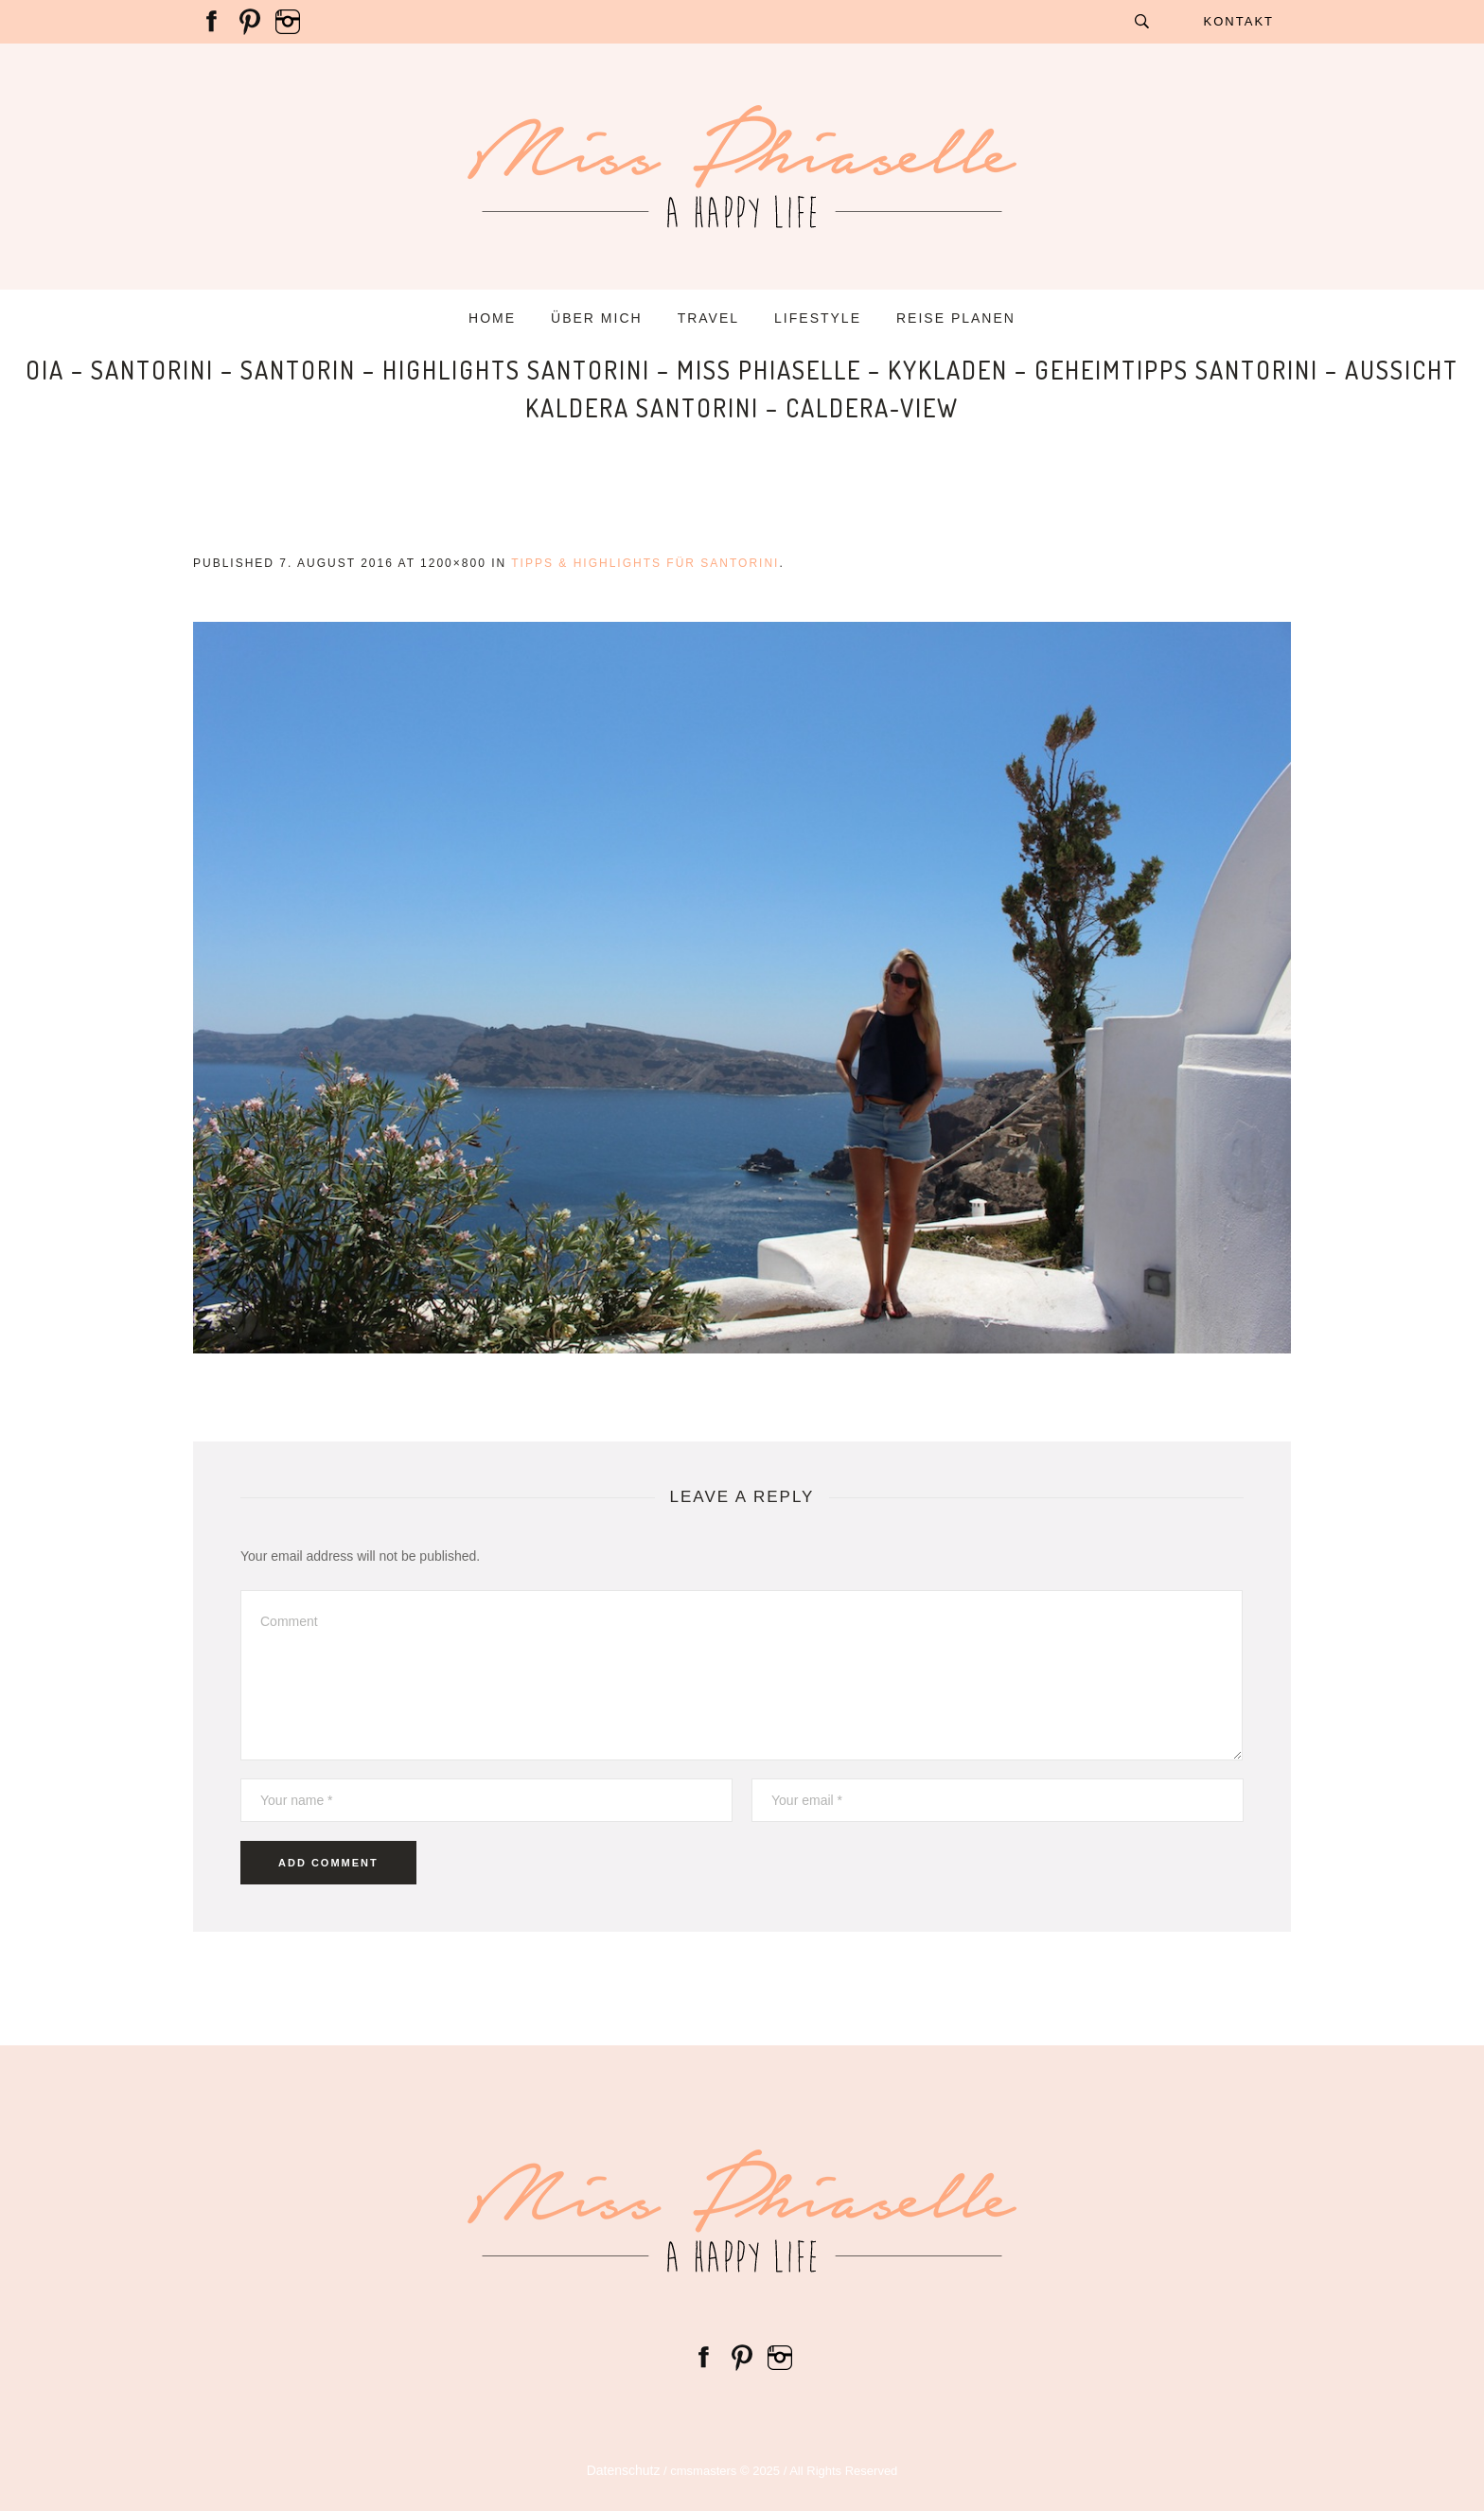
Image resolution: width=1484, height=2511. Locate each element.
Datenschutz (624, 2470)
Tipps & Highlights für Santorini (645, 563)
